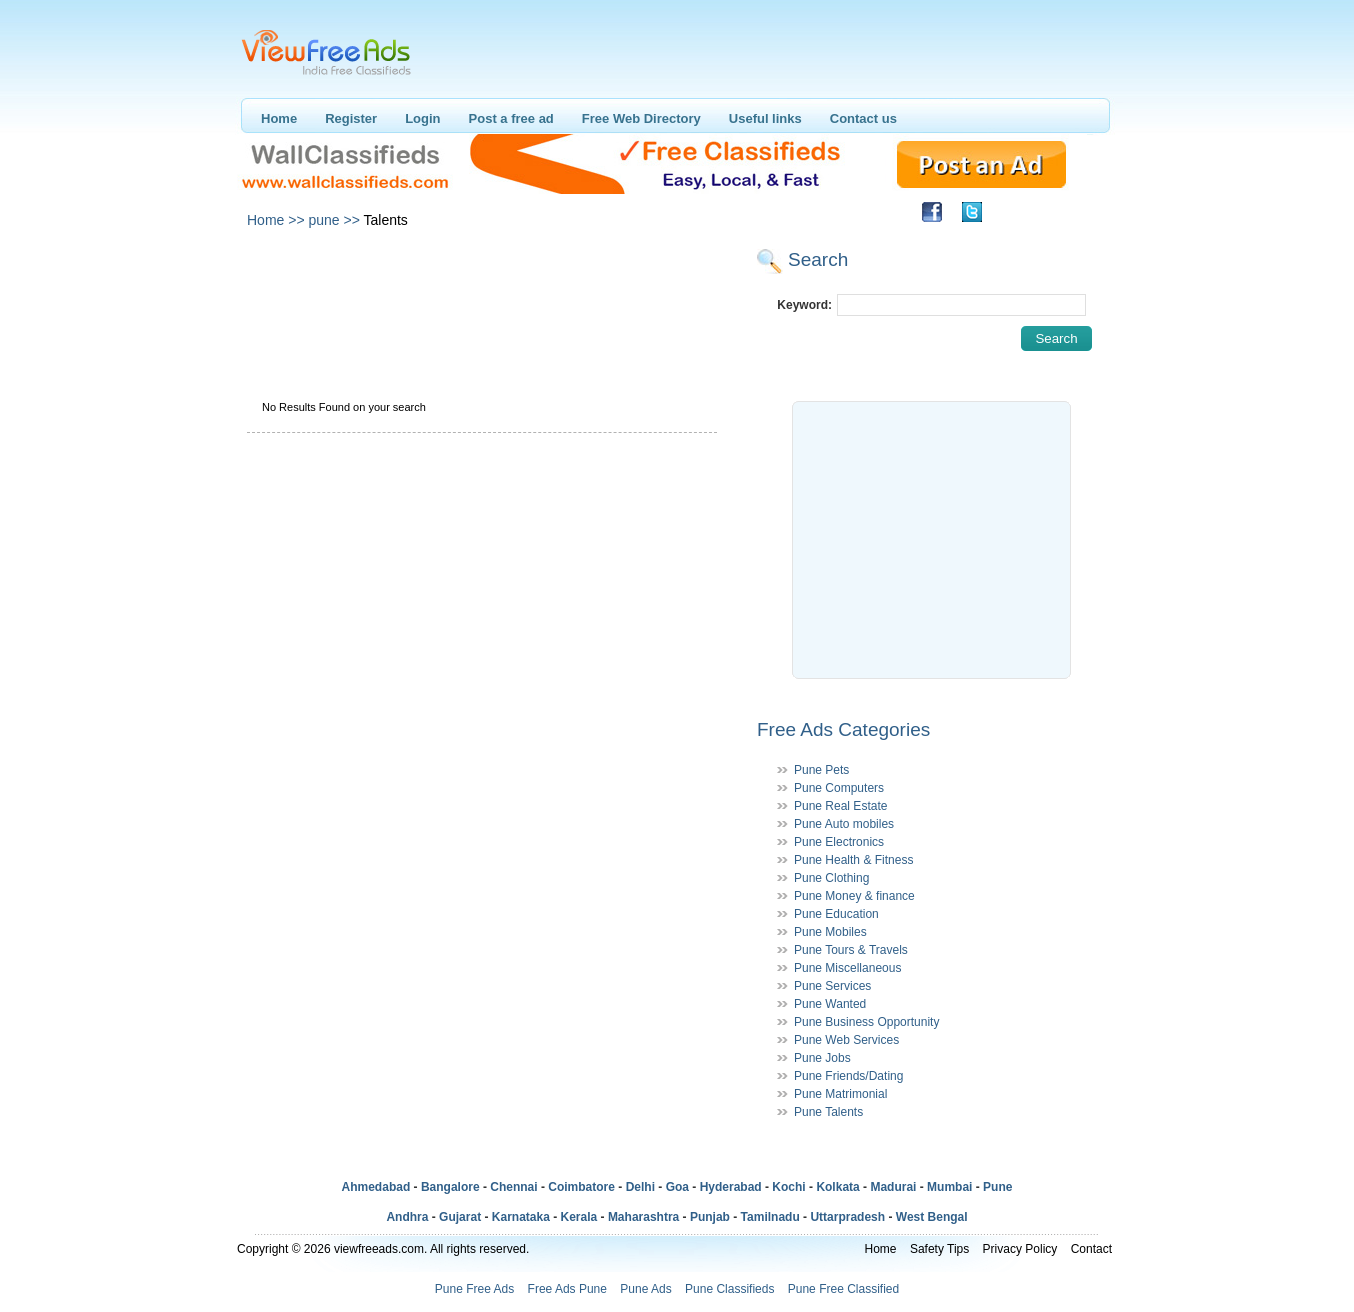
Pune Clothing (831, 878)
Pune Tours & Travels (851, 950)
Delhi (640, 1187)
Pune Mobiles (830, 932)
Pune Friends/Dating (848, 1076)
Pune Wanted (830, 1004)
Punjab (710, 1217)
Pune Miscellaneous (847, 968)
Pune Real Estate (840, 806)
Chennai (513, 1187)
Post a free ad (511, 118)
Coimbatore (581, 1187)
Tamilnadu (770, 1217)
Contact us (863, 118)
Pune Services (832, 986)
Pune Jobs (822, 1058)
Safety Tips (939, 1249)
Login (422, 118)
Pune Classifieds (729, 1289)
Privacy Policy (1020, 1249)
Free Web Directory (641, 118)
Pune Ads (645, 1289)
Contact (1091, 1249)
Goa (677, 1187)
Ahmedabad (376, 1187)
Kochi (788, 1187)
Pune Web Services (846, 1040)
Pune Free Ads (474, 1289)
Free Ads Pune (567, 1289)
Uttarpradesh (847, 1217)
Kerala (579, 1217)
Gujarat (460, 1217)
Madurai (893, 1187)
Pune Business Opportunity (866, 1022)
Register (351, 118)
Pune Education (836, 914)
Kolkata (837, 1187)
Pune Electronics (839, 842)
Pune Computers (839, 788)
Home (279, 118)
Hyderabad (731, 1187)
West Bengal (932, 1217)
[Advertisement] (481, 288)
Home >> (276, 220)
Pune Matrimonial (840, 1094)
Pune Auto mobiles (844, 824)
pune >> (333, 220)
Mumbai (949, 1187)
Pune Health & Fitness (853, 860)
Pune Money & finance (854, 896)
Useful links (765, 118)
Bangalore (450, 1187)
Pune (997, 1187)
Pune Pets (821, 770)
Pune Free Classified (843, 1289)
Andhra (407, 1217)
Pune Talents (828, 1112)
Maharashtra (643, 1217)
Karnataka (521, 1217)
